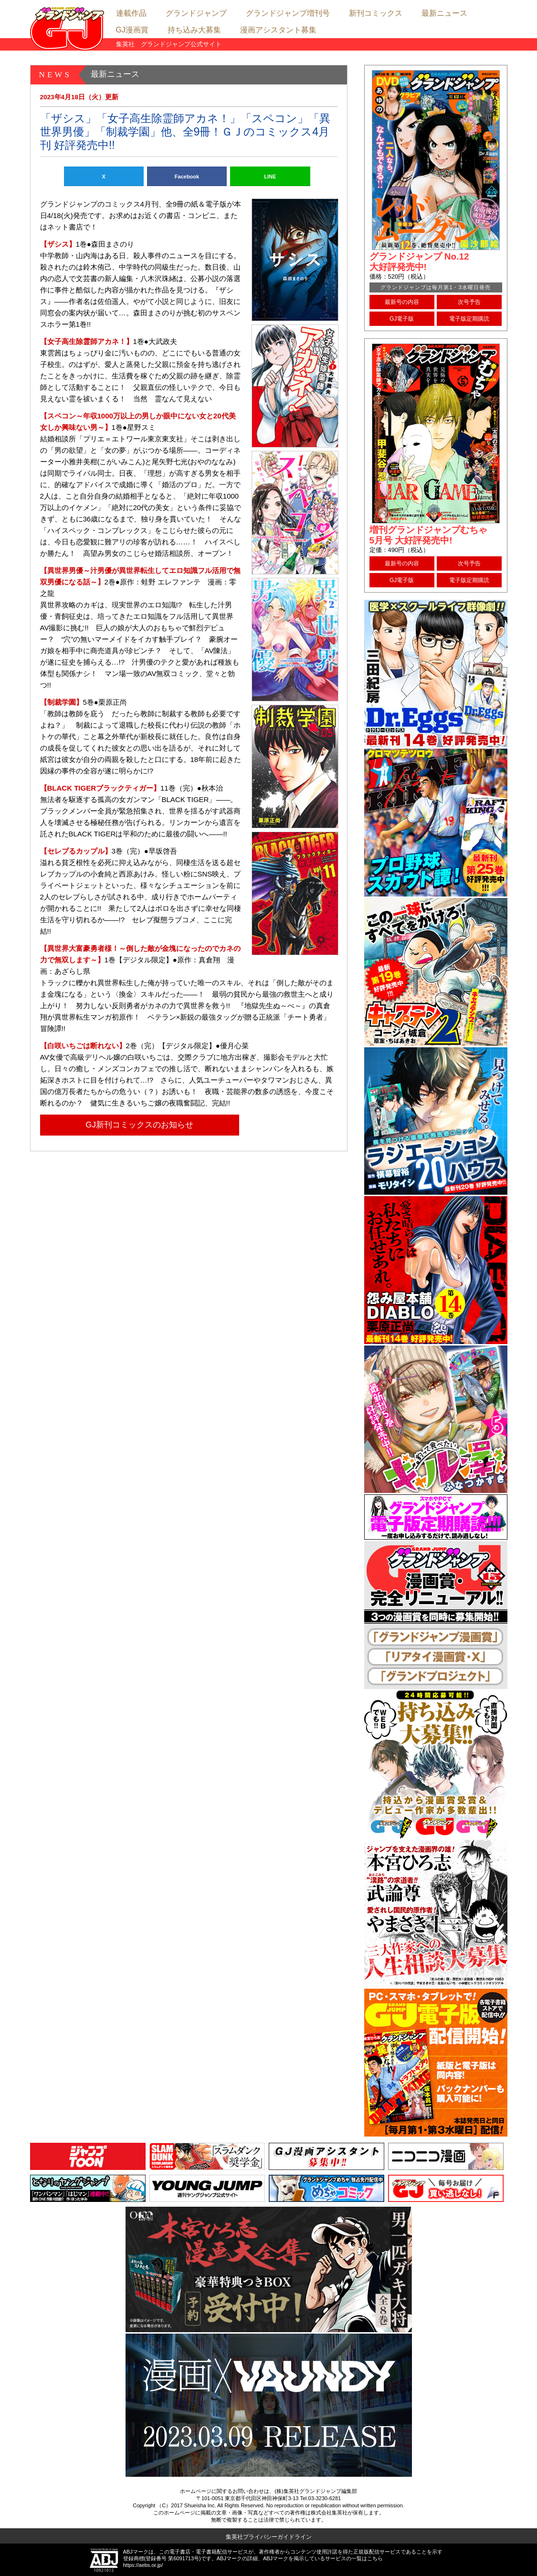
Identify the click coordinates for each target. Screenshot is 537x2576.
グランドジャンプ (196, 13)
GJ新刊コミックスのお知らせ (139, 1124)
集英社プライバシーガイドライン (269, 2537)
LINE (270, 176)
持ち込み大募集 (194, 30)
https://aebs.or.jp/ (143, 2565)
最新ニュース (444, 13)
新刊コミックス (375, 13)
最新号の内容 (402, 302)
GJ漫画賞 (132, 30)
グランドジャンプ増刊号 (288, 13)
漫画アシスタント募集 (278, 30)
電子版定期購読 (469, 318)
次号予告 (469, 302)
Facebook (187, 176)
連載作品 (131, 13)
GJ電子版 (402, 318)
